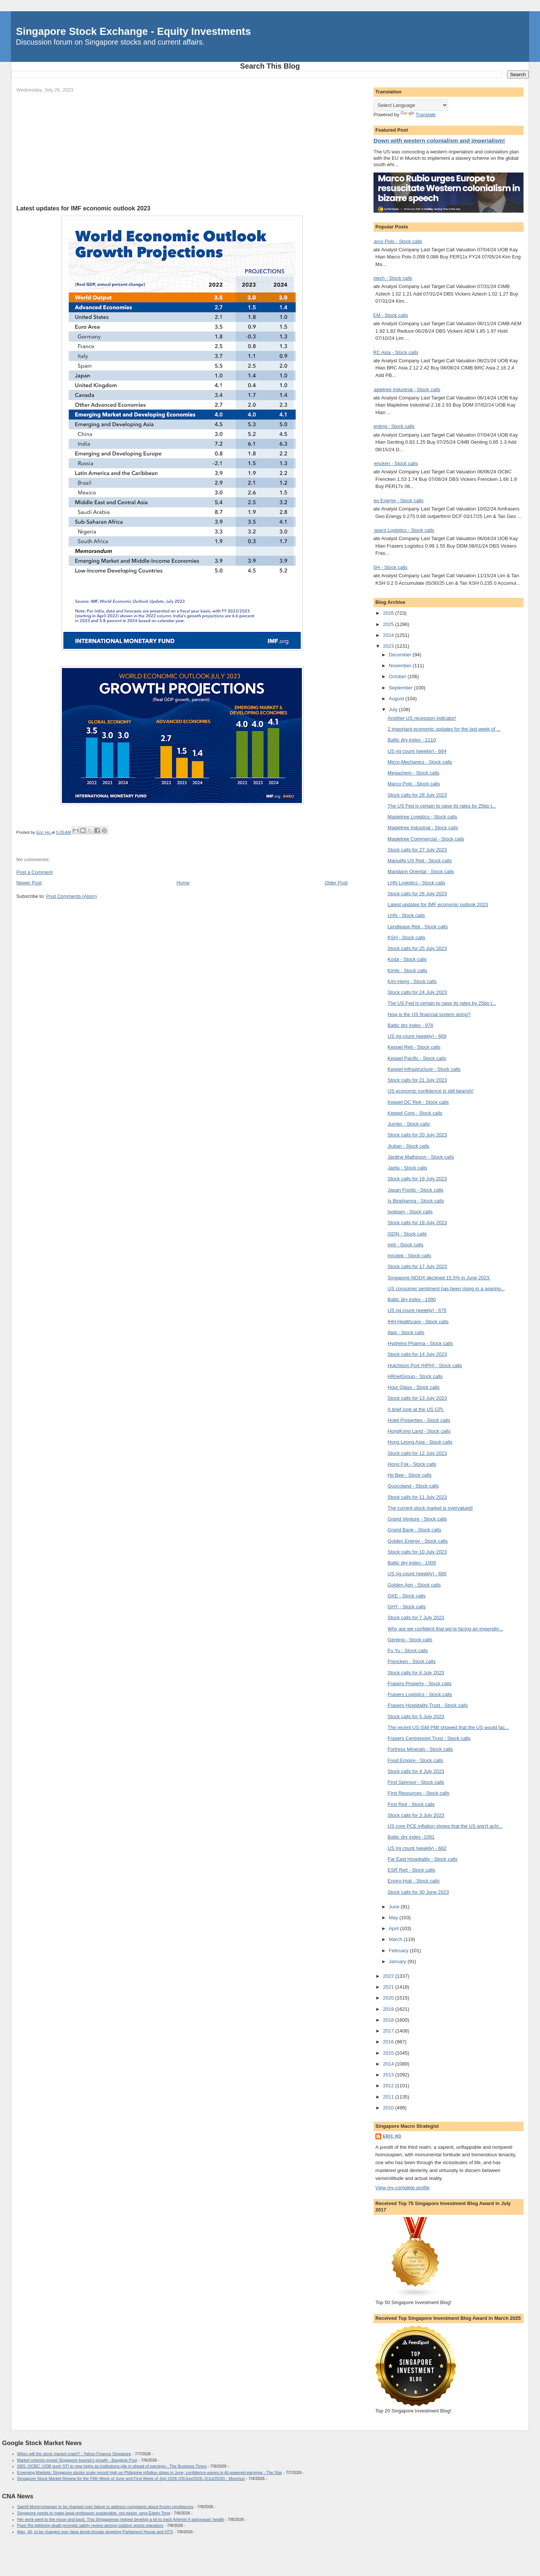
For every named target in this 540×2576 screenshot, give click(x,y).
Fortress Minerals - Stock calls (420, 1749)
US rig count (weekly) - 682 (417, 1848)
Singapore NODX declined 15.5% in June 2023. (439, 1277)
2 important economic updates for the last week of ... (444, 729)
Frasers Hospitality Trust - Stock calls (428, 1705)
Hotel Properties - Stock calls (419, 1420)
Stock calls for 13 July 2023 (417, 1398)
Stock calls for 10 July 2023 (417, 1552)
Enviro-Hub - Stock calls (414, 1881)
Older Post (336, 883)
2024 (389, 635)
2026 (389, 613)
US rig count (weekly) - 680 (417, 1573)
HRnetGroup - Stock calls (415, 1376)
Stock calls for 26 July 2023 (417, 893)
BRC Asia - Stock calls (394, 352)
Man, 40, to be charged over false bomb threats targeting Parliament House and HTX (95, 2531)
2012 (389, 2085)
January (398, 1961)
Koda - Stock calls (407, 959)
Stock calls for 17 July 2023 (417, 1266)
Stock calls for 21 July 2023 (417, 1080)
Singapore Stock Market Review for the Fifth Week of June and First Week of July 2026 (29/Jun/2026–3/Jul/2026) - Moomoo (131, 2478)
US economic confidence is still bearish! (431, 1091)
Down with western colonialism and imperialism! (439, 140)
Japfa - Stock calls (408, 1168)
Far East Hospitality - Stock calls (423, 1859)
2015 (389, 2053)
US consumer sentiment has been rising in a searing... (446, 1288)
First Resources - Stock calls (419, 1793)
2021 (389, 1987)
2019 (389, 2009)
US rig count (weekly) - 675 (417, 1310)
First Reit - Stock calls (411, 1804)
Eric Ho (392, 2136)
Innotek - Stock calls (409, 1255)
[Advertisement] (182, 148)
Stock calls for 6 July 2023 (416, 1672)
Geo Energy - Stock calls (396, 500)
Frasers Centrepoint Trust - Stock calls (429, 1738)
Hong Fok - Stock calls (412, 1464)
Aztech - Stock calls (391, 278)
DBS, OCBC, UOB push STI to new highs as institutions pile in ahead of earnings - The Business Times (112, 2466)
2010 (389, 2108)
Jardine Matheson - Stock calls (421, 1157)
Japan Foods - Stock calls (416, 1190)
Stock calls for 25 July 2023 (417, 948)
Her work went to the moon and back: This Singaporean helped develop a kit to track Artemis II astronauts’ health (120, 2519)
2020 (389, 1998)
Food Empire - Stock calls (415, 1760)
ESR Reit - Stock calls (411, 1870)
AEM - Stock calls (389, 315)
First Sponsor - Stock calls (416, 1782)
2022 (389, 1976)
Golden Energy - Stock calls (418, 1541)
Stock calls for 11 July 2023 (417, 1497)
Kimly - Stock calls (407, 970)
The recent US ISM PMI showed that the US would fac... (448, 1727)
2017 (389, 2031)
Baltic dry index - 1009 (412, 1563)
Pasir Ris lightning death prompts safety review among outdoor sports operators (90, 2525)
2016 (389, 2042)
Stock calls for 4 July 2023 (416, 1771)
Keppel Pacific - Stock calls (417, 1058)
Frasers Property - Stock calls (420, 1683)
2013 (389, 2075)
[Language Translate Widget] (411, 105)
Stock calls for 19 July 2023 (417, 1178)
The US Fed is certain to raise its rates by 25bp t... (442, 806)
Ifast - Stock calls (406, 1332)
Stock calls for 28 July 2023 (417, 795)
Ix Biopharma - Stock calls (416, 1201)
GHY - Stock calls (407, 1606)
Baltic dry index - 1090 (412, 1299)
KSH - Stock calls (388, 567)
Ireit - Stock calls (405, 1244)
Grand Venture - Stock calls (417, 1519)
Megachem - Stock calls (414, 773)
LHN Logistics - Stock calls (417, 883)
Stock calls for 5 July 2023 (416, 1716)
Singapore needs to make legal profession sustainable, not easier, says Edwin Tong (93, 2513)
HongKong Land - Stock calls (419, 1431)
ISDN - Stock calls (407, 1234)
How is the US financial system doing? (429, 1014)
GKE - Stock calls (407, 1596)
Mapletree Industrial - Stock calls (405, 389)
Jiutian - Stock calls (408, 1146)
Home (183, 883)
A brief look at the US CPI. (416, 1409)
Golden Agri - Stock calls (414, 1585)
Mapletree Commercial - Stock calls (426, 839)
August (397, 698)
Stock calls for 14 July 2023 (417, 1354)
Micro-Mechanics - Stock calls (420, 762)
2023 (389, 646)
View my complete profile (402, 2187)
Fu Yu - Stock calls (408, 1650)
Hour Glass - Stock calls (414, 1387)
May (394, 1917)
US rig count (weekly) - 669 (417, 1036)
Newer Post (29, 883)
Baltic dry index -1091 (411, 1837)
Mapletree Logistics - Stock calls (423, 817)
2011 (389, 2097)
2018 (389, 2020)
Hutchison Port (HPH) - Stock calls (425, 1365)
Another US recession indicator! (422, 718)
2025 (389, 624)
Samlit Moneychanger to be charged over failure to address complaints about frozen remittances (105, 2506)
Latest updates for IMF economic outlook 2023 (438, 904)
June (395, 1906)
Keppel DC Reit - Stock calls (418, 1102)
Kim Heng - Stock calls (412, 981)
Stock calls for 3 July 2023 (416, 1815)
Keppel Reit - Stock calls (414, 1047)
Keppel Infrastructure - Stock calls (424, 1069)
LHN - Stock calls (406, 915)
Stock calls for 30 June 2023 (418, 1892)
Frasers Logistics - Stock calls (402, 530)
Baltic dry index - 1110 (412, 740)
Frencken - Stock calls (394, 463)
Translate (418, 114)
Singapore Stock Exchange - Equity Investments (133, 31)
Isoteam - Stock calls (410, 1211)
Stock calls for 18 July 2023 (417, 1222)
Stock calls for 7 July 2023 (416, 1617)
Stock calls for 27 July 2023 (417, 850)
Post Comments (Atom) (71, 896)
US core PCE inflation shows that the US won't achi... (445, 1826)
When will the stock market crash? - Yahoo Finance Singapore (74, 2453)
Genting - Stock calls (392, 426)
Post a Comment (34, 872)
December (401, 655)
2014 (389, 2064)
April (394, 1928)
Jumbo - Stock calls (409, 1124)
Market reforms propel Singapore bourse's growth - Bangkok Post (77, 2460)
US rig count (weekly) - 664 (417, 751)
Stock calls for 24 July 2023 (417, 992)
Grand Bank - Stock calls (414, 1530)
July (394, 709)
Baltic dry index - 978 (410, 1025)
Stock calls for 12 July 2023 (417, 1453)
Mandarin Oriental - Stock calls (421, 871)
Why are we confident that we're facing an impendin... (445, 1629)
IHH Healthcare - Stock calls (418, 1321)
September (401, 688)
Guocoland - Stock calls (413, 1486)
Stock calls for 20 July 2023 (417, 1135)
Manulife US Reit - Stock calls (420, 860)
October (398, 676)
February (399, 1950)
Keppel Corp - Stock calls (415, 1113)
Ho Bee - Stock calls (410, 1475)
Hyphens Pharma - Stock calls (420, 1343)
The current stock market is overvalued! (430, 1508)
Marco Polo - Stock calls (396, 241)
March (396, 1939)
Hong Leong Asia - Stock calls (420, 1442)
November (401, 665)
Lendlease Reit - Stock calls (418, 926)
